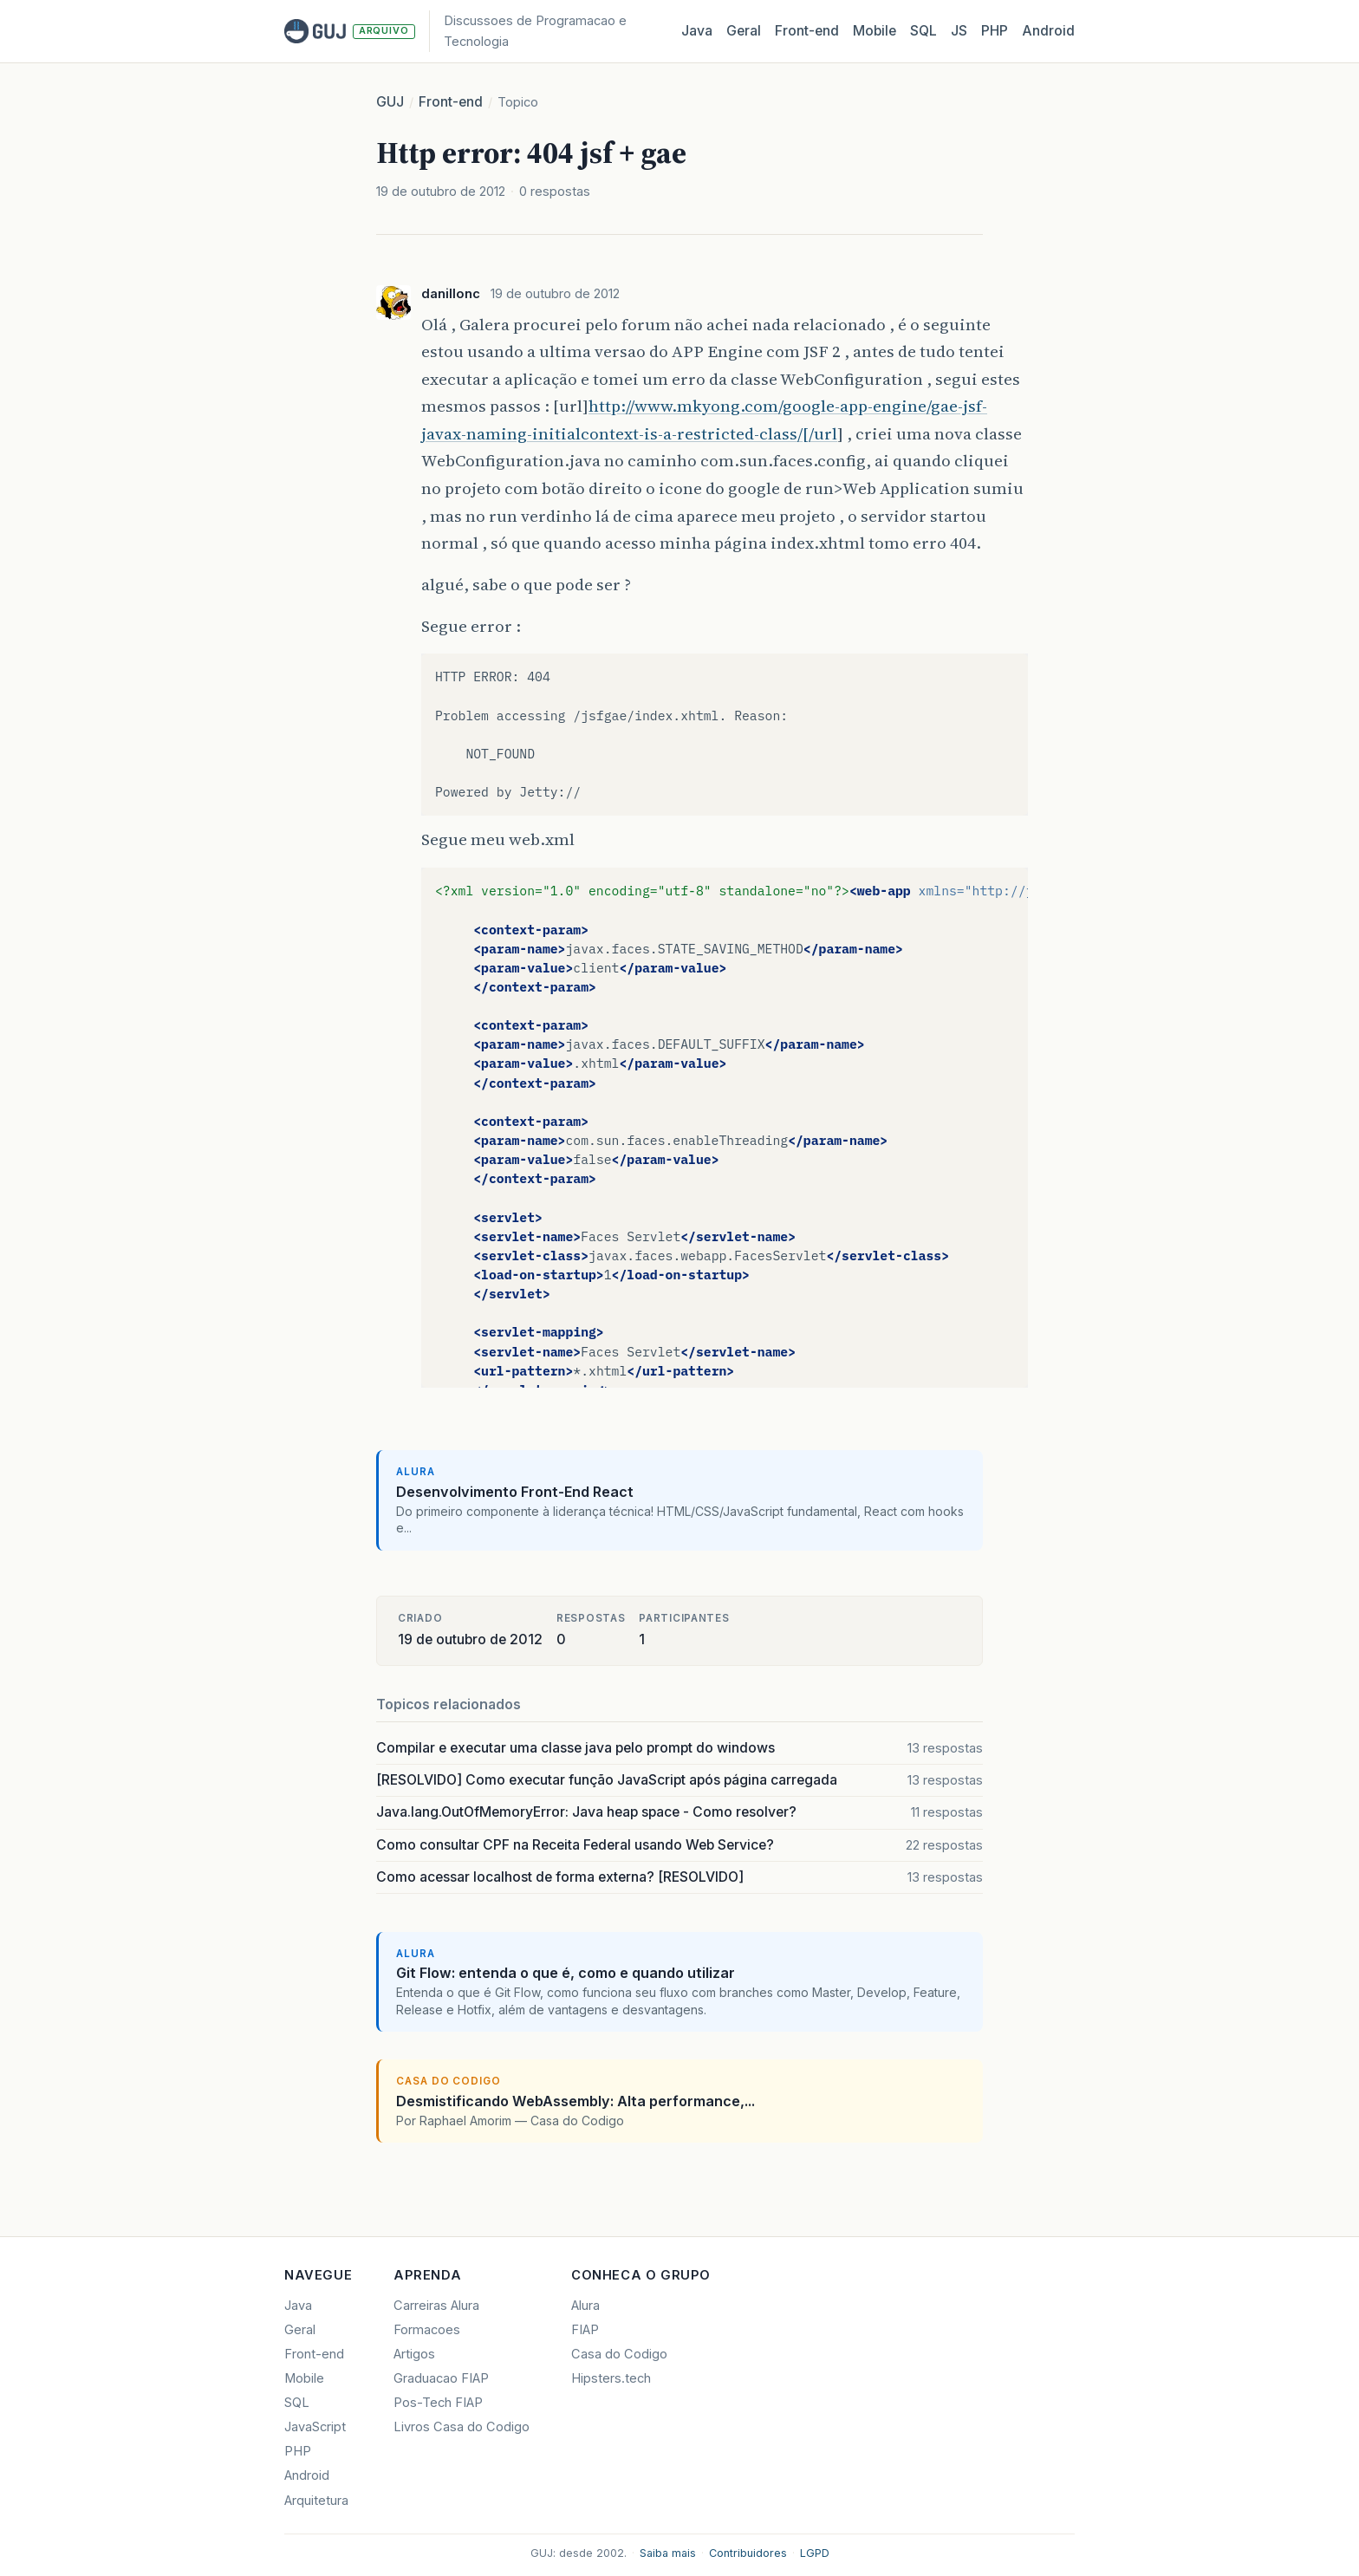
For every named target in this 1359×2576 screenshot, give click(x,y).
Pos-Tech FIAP (438, 2402)
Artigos (414, 2354)
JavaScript (315, 2427)
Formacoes (426, 2330)
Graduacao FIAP (441, 2378)
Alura (585, 2305)
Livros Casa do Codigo (461, 2427)
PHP (994, 31)
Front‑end (807, 31)
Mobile (874, 31)
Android (1048, 31)
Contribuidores (748, 2553)
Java (696, 31)
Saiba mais (668, 2553)
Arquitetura (316, 2500)
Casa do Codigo (619, 2354)
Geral (743, 31)
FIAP (585, 2330)
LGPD (814, 2553)
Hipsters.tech (611, 2378)
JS (959, 31)
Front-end (451, 102)
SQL (923, 31)
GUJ (390, 102)
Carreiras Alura (436, 2305)
